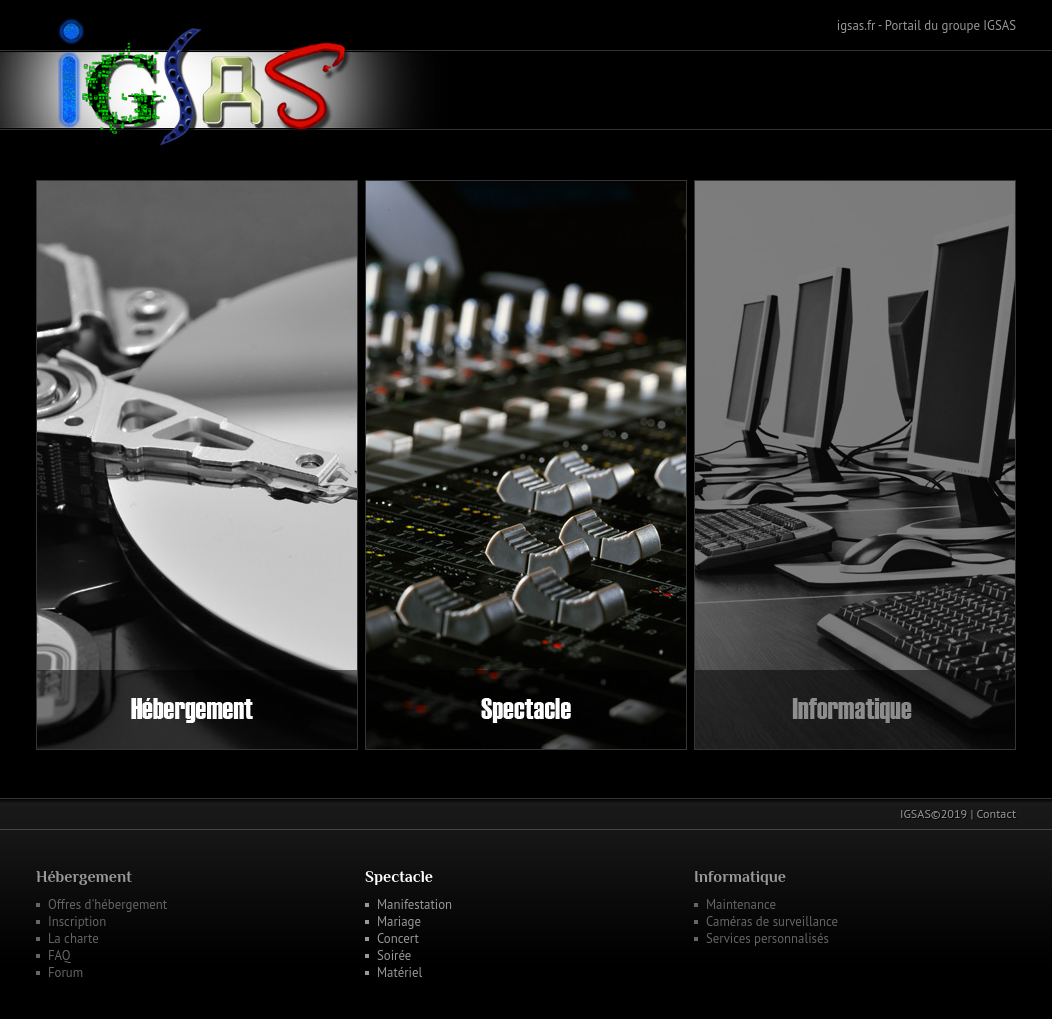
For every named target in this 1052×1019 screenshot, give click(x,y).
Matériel (399, 972)
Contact (996, 813)
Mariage (399, 921)
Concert (398, 938)
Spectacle (399, 877)
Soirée (394, 955)
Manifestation (414, 904)
